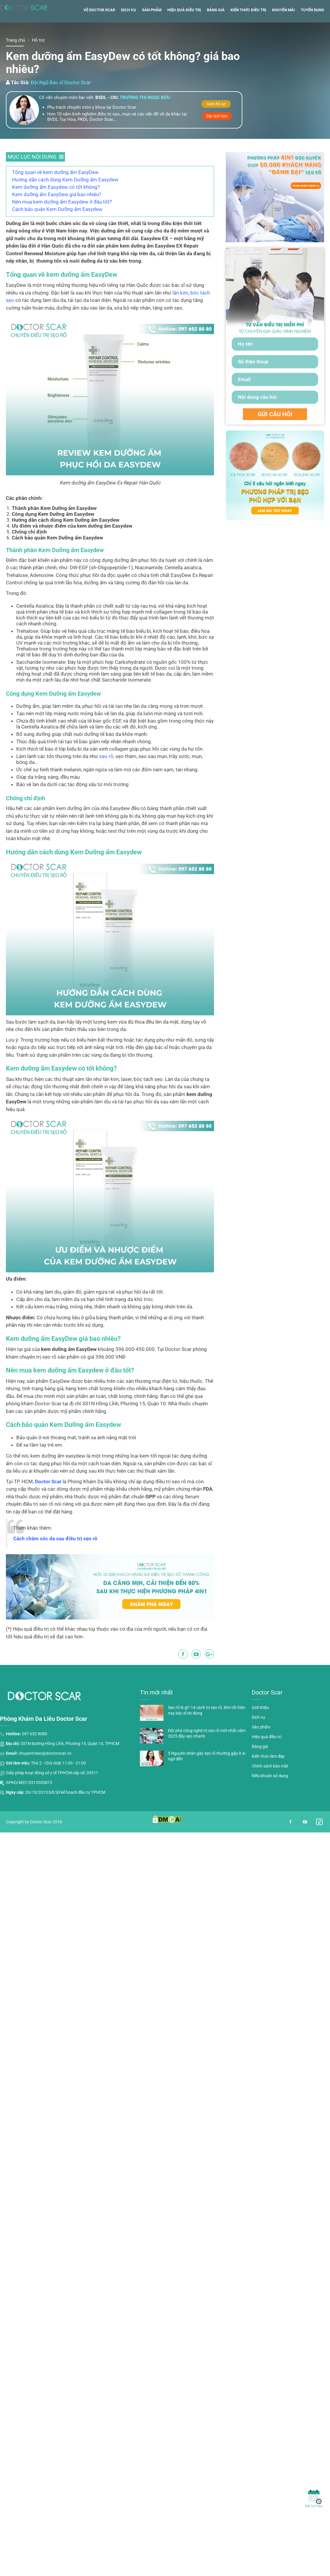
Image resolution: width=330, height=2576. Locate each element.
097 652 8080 (34, 1756)
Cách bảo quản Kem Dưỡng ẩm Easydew (57, 231)
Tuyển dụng (312, 32)
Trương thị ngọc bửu (145, 119)
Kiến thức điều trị (248, 32)
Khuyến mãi (283, 32)
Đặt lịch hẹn (217, 138)
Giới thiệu (260, 1729)
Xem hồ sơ (216, 126)
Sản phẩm (151, 32)
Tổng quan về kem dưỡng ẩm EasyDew (55, 194)
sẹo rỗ (106, 778)
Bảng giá (216, 32)
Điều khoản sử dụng (270, 1797)
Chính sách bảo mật (270, 1788)
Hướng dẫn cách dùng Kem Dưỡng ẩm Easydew (65, 202)
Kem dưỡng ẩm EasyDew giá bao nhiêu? (56, 216)
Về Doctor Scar (99, 32)
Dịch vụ (128, 32)
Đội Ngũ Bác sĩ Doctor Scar (61, 105)
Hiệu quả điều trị (184, 32)
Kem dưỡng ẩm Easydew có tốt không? (56, 209)
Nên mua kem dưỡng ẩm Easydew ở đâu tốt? (62, 224)
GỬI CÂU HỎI (275, 436)
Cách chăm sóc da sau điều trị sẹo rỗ (55, 1561)
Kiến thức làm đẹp (268, 1778)
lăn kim (180, 315)
